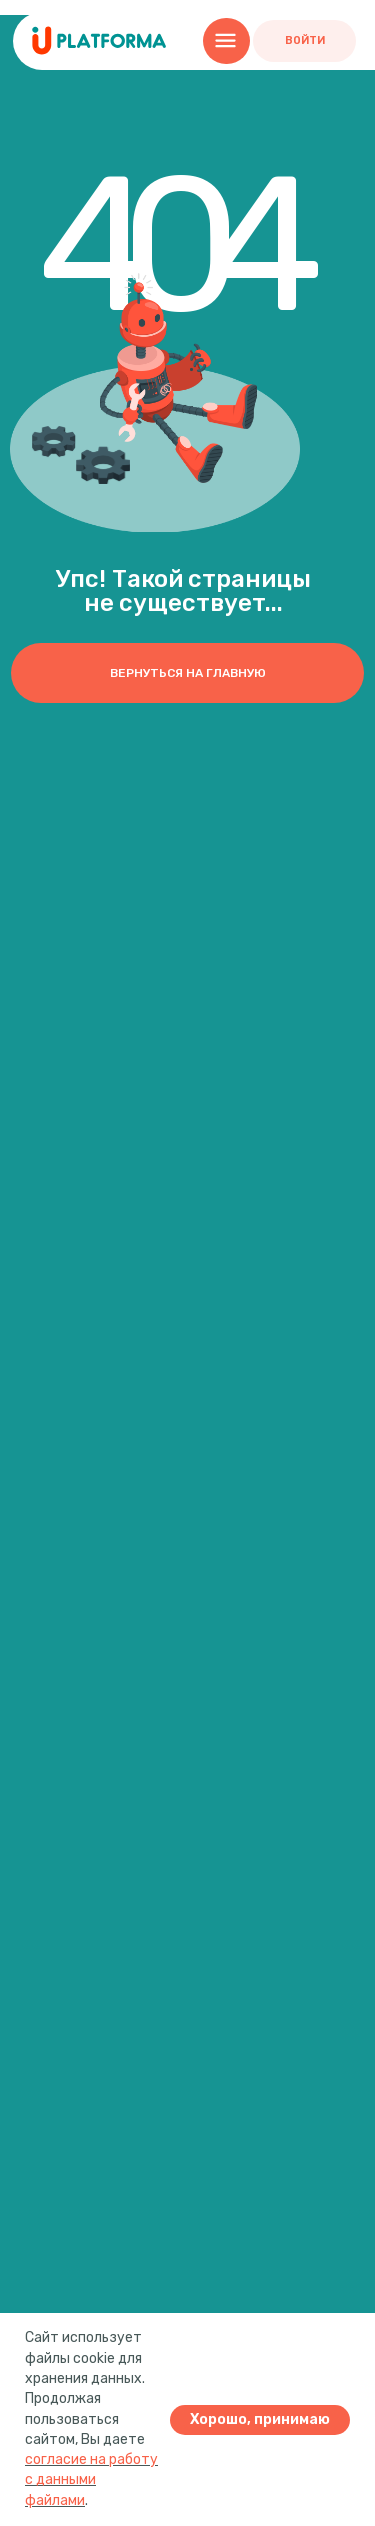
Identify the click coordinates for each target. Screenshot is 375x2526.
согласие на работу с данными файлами (91, 2480)
